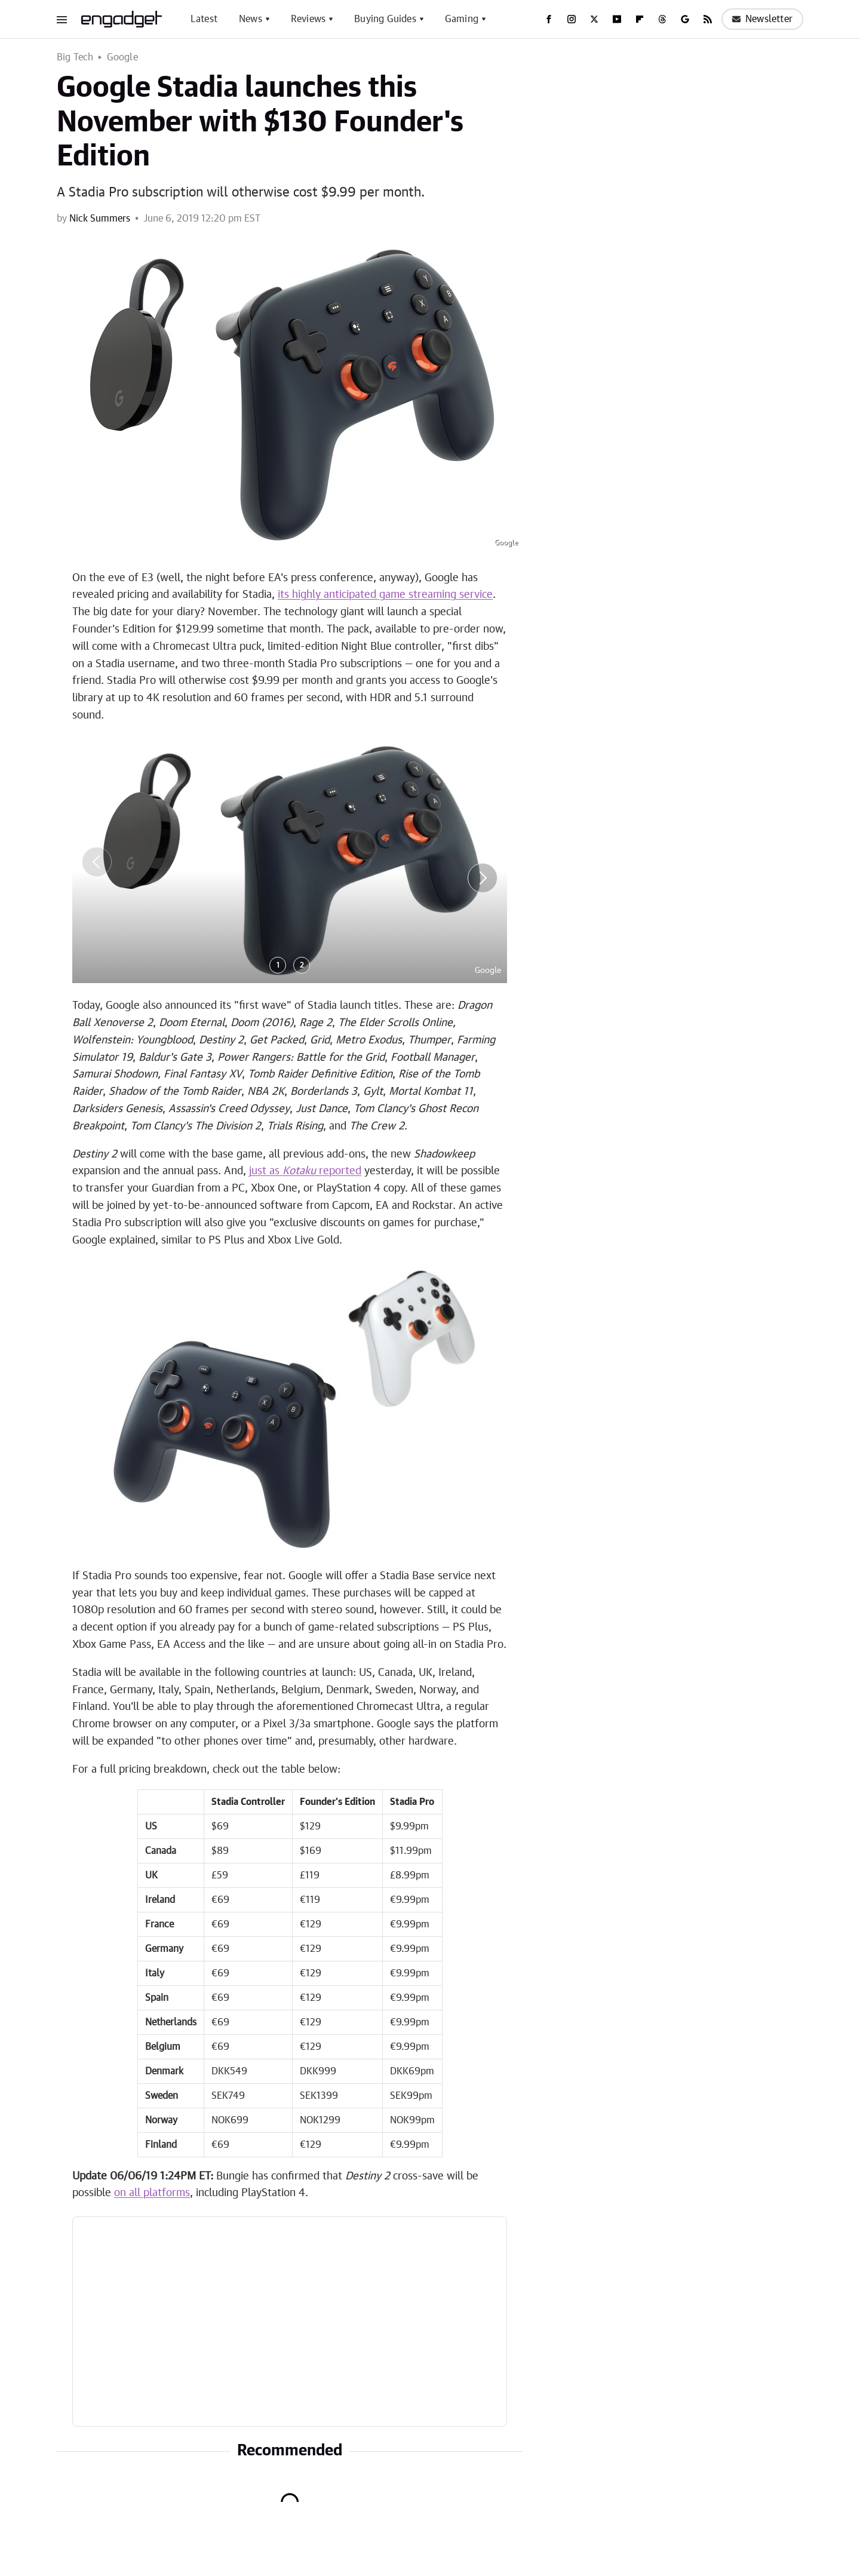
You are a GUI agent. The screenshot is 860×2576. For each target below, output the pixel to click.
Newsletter (762, 19)
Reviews (308, 19)
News (250, 19)
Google (122, 57)
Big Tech (75, 57)
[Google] (685, 19)
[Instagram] (571, 19)
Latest (204, 19)
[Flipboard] (640, 19)
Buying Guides (385, 19)
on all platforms (152, 2193)
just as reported (305, 1171)
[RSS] (708, 19)
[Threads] (662, 19)
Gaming (461, 19)
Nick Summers (99, 218)
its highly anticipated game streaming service (385, 594)
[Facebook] (549, 19)
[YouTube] (617, 19)
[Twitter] (594, 19)
